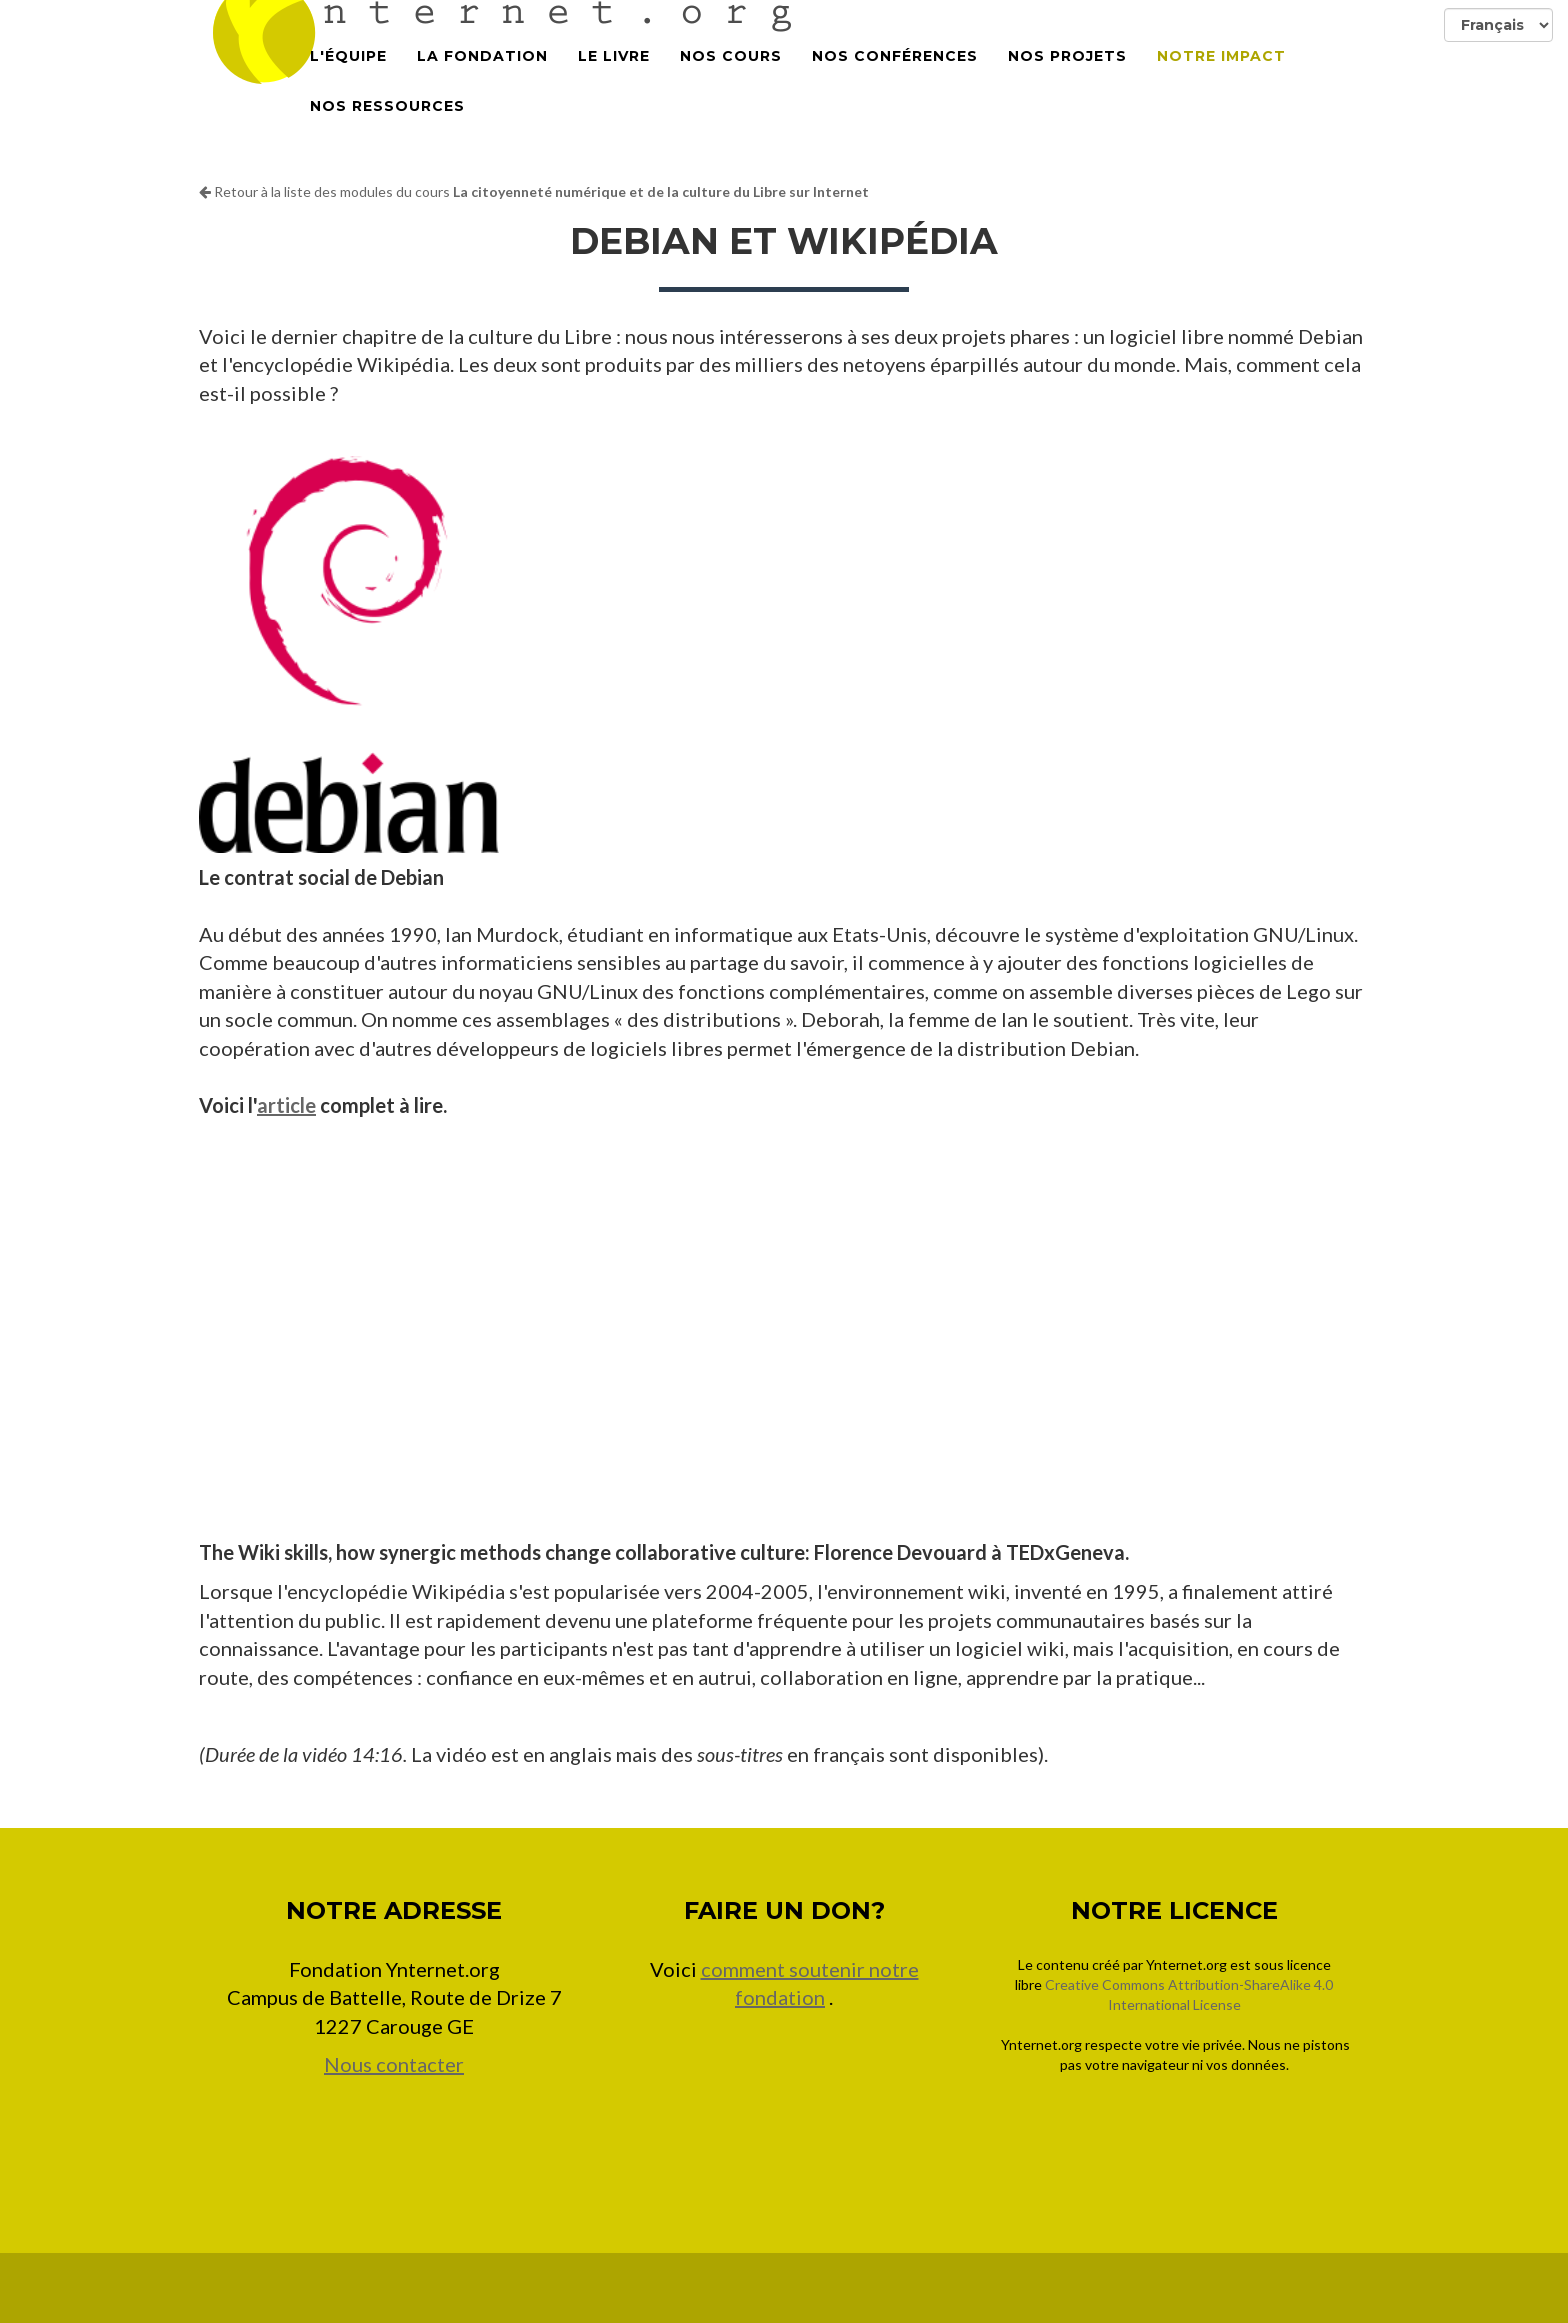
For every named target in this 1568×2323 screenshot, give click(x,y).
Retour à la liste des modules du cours (534, 191)
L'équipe (348, 80)
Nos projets (1067, 80)
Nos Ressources (387, 130)
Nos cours (731, 80)
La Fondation (482, 80)
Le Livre (614, 80)
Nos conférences (895, 80)
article (286, 1105)
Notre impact (1221, 80)
